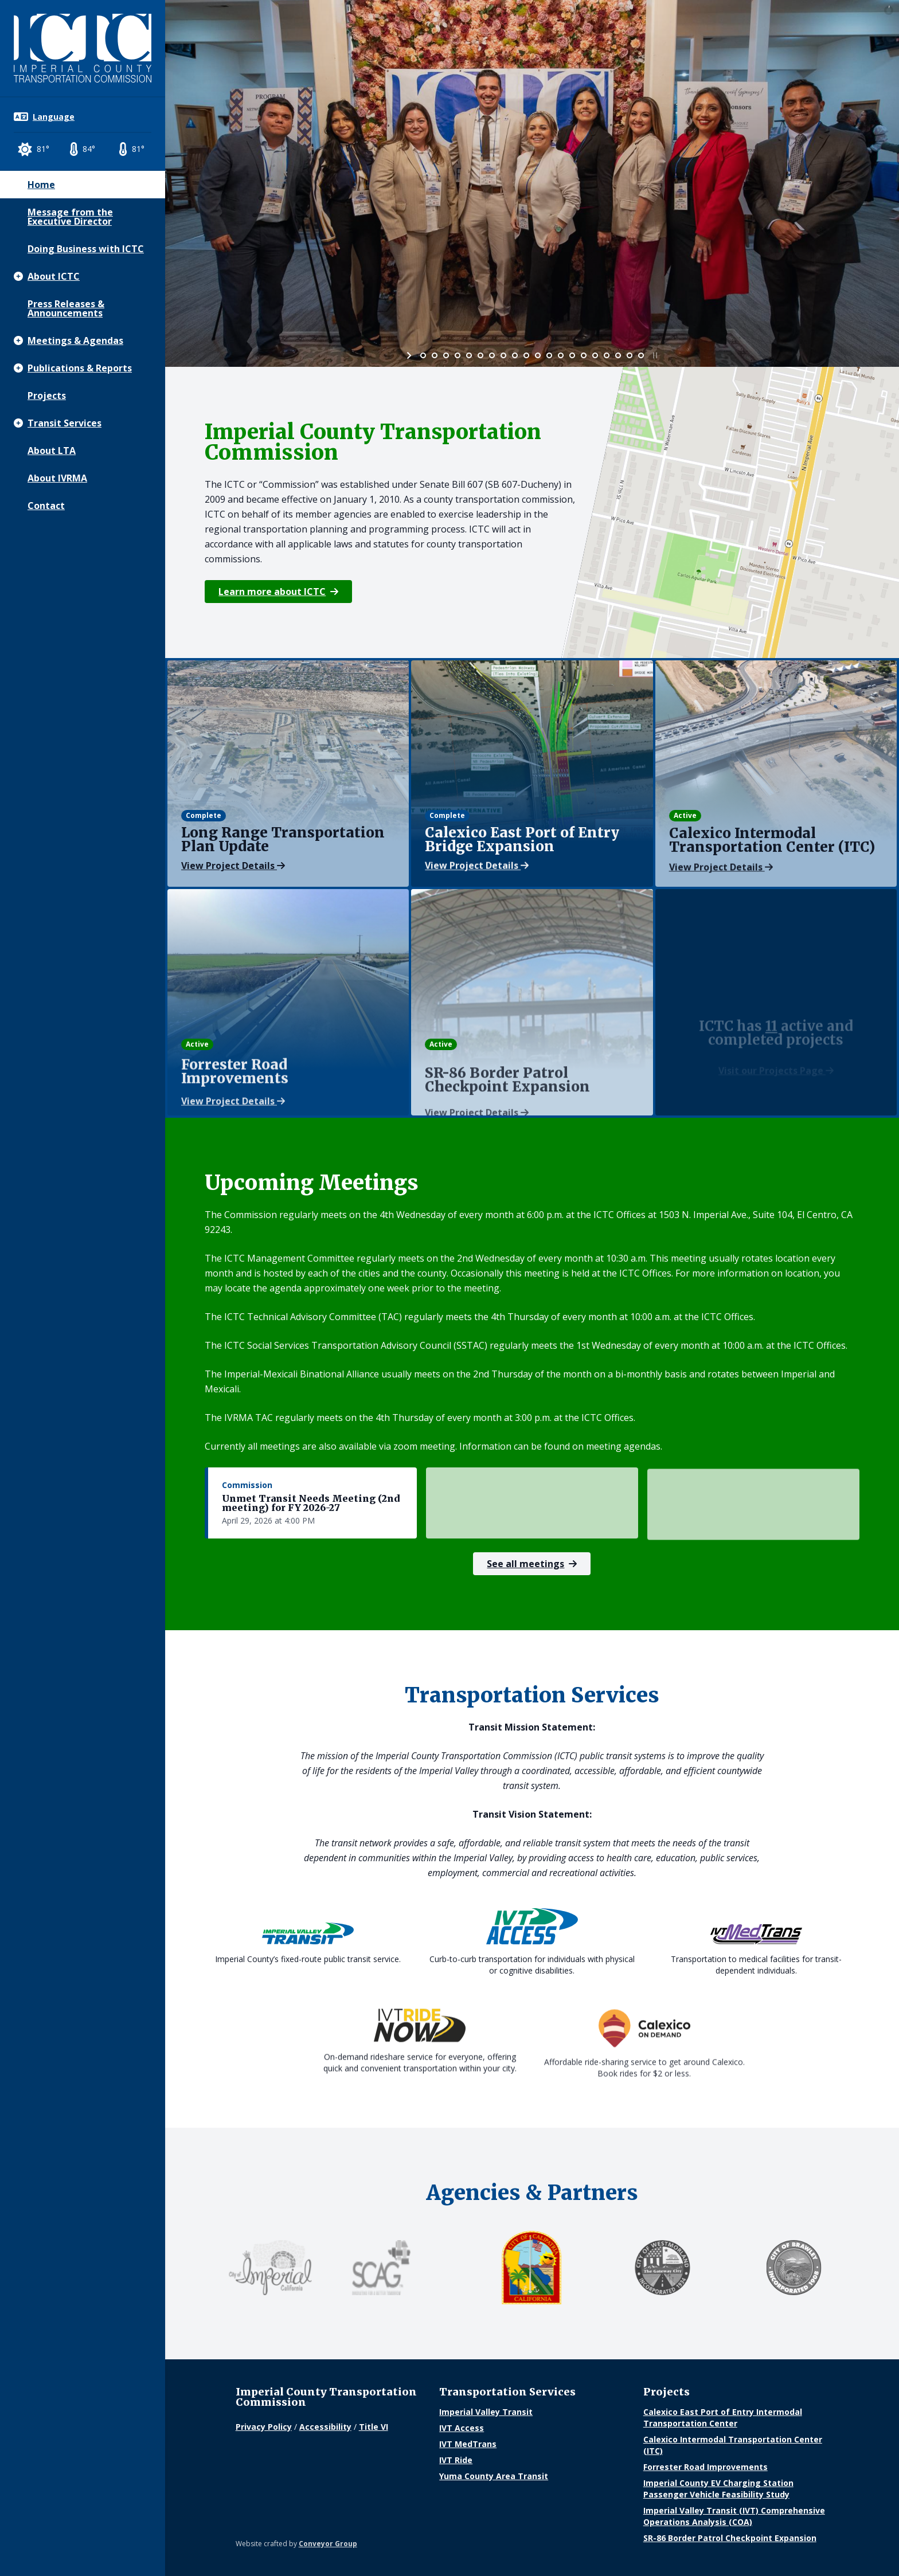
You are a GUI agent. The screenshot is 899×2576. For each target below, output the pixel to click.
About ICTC (54, 276)
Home (41, 184)
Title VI (373, 2426)
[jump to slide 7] (492, 355)
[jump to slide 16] (595, 355)
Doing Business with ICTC (86, 248)
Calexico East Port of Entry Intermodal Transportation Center (722, 2417)
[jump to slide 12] (549, 355)
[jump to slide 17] (606, 355)
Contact (46, 505)
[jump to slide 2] (434, 355)
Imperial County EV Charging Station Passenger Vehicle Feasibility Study (718, 2488)
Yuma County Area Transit (493, 2476)
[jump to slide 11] (538, 355)
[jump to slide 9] (515, 355)
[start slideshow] (410, 355)
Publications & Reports (80, 368)
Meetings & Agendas (75, 340)
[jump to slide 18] (618, 355)
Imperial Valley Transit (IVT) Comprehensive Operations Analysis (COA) (734, 2516)
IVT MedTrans (468, 2443)
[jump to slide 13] (560, 355)
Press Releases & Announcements (66, 308)
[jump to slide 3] (446, 355)
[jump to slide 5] (469, 355)
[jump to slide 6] (480, 355)
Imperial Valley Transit (486, 2411)
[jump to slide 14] (572, 355)
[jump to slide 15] (583, 355)
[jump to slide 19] (629, 355)
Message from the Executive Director (70, 217)
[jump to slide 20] (641, 355)
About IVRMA (57, 478)
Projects (47, 395)
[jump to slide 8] (503, 355)
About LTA (52, 450)
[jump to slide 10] (526, 355)
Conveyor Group (328, 2543)
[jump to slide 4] (457, 355)
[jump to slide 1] (423, 355)
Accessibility (325, 2426)
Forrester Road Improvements (705, 2466)
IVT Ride (455, 2459)
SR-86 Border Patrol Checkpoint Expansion (729, 2537)
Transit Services (64, 423)
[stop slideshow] (654, 355)
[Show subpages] (18, 276)
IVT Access (461, 2427)
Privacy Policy (264, 2426)
